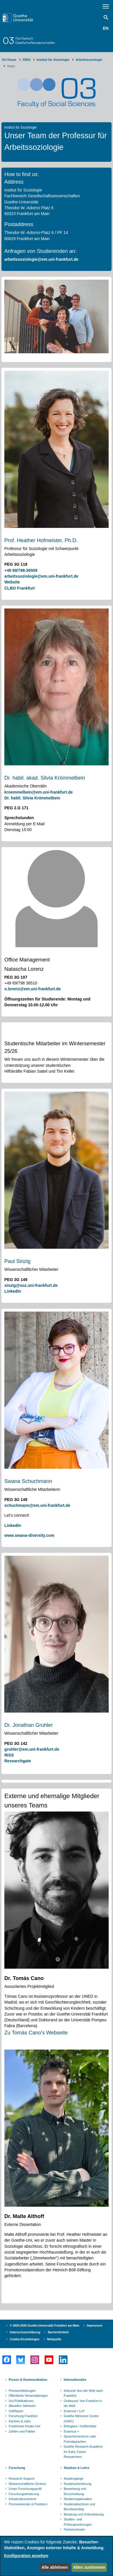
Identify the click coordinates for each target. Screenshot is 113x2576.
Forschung (17, 2467)
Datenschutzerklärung (25, 2332)
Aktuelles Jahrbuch (22, 2406)
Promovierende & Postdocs (28, 2504)
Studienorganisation (78, 2499)
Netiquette (54, 2339)
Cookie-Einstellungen (24, 2339)
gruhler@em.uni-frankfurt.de (31, 1749)
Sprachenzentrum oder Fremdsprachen (80, 2439)
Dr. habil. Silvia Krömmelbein (32, 798)
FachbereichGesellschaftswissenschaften (35, 40)
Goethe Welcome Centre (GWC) (81, 2418)
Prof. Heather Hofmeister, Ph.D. (41, 540)
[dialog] (56, 2556)
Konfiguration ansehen (26, 2555)
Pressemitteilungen (22, 2390)
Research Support (21, 2478)
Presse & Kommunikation (28, 2379)
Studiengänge (73, 2478)
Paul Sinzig (17, 1261)
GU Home (9, 59)
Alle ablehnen (54, 2567)
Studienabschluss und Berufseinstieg (79, 2506)
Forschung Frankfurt (23, 2416)
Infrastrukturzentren (22, 2499)
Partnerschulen (74, 2529)
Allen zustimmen (89, 2567)
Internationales (75, 2379)
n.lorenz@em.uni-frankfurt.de (32, 989)
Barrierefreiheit (58, 2332)
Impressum (94, 2325)
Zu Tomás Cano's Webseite (36, 2033)
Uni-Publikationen (21, 2401)
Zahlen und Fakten (22, 2431)
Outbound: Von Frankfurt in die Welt (83, 2403)
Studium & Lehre (76, 2467)
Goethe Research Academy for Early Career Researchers (83, 2451)
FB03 (26, 59)
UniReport (16, 2411)
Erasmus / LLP (74, 2411)
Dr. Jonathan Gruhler (28, 1725)
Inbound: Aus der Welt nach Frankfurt (83, 2393)
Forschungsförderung (24, 2494)
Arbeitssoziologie (89, 59)
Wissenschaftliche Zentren (27, 2483)
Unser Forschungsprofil (25, 2488)
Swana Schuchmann (28, 1481)
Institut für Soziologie (53, 59)
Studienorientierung (77, 2483)
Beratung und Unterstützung (84, 2514)
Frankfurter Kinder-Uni (24, 2426)
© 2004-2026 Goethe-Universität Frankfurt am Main (44, 2325)
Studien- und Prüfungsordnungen (78, 2522)
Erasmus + (71, 2431)
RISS (9, 1755)
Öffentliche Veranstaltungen (28, 2395)
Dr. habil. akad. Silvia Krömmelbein (44, 778)
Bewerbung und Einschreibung (75, 2491)
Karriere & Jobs (20, 2421)
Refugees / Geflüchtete (80, 2426)
